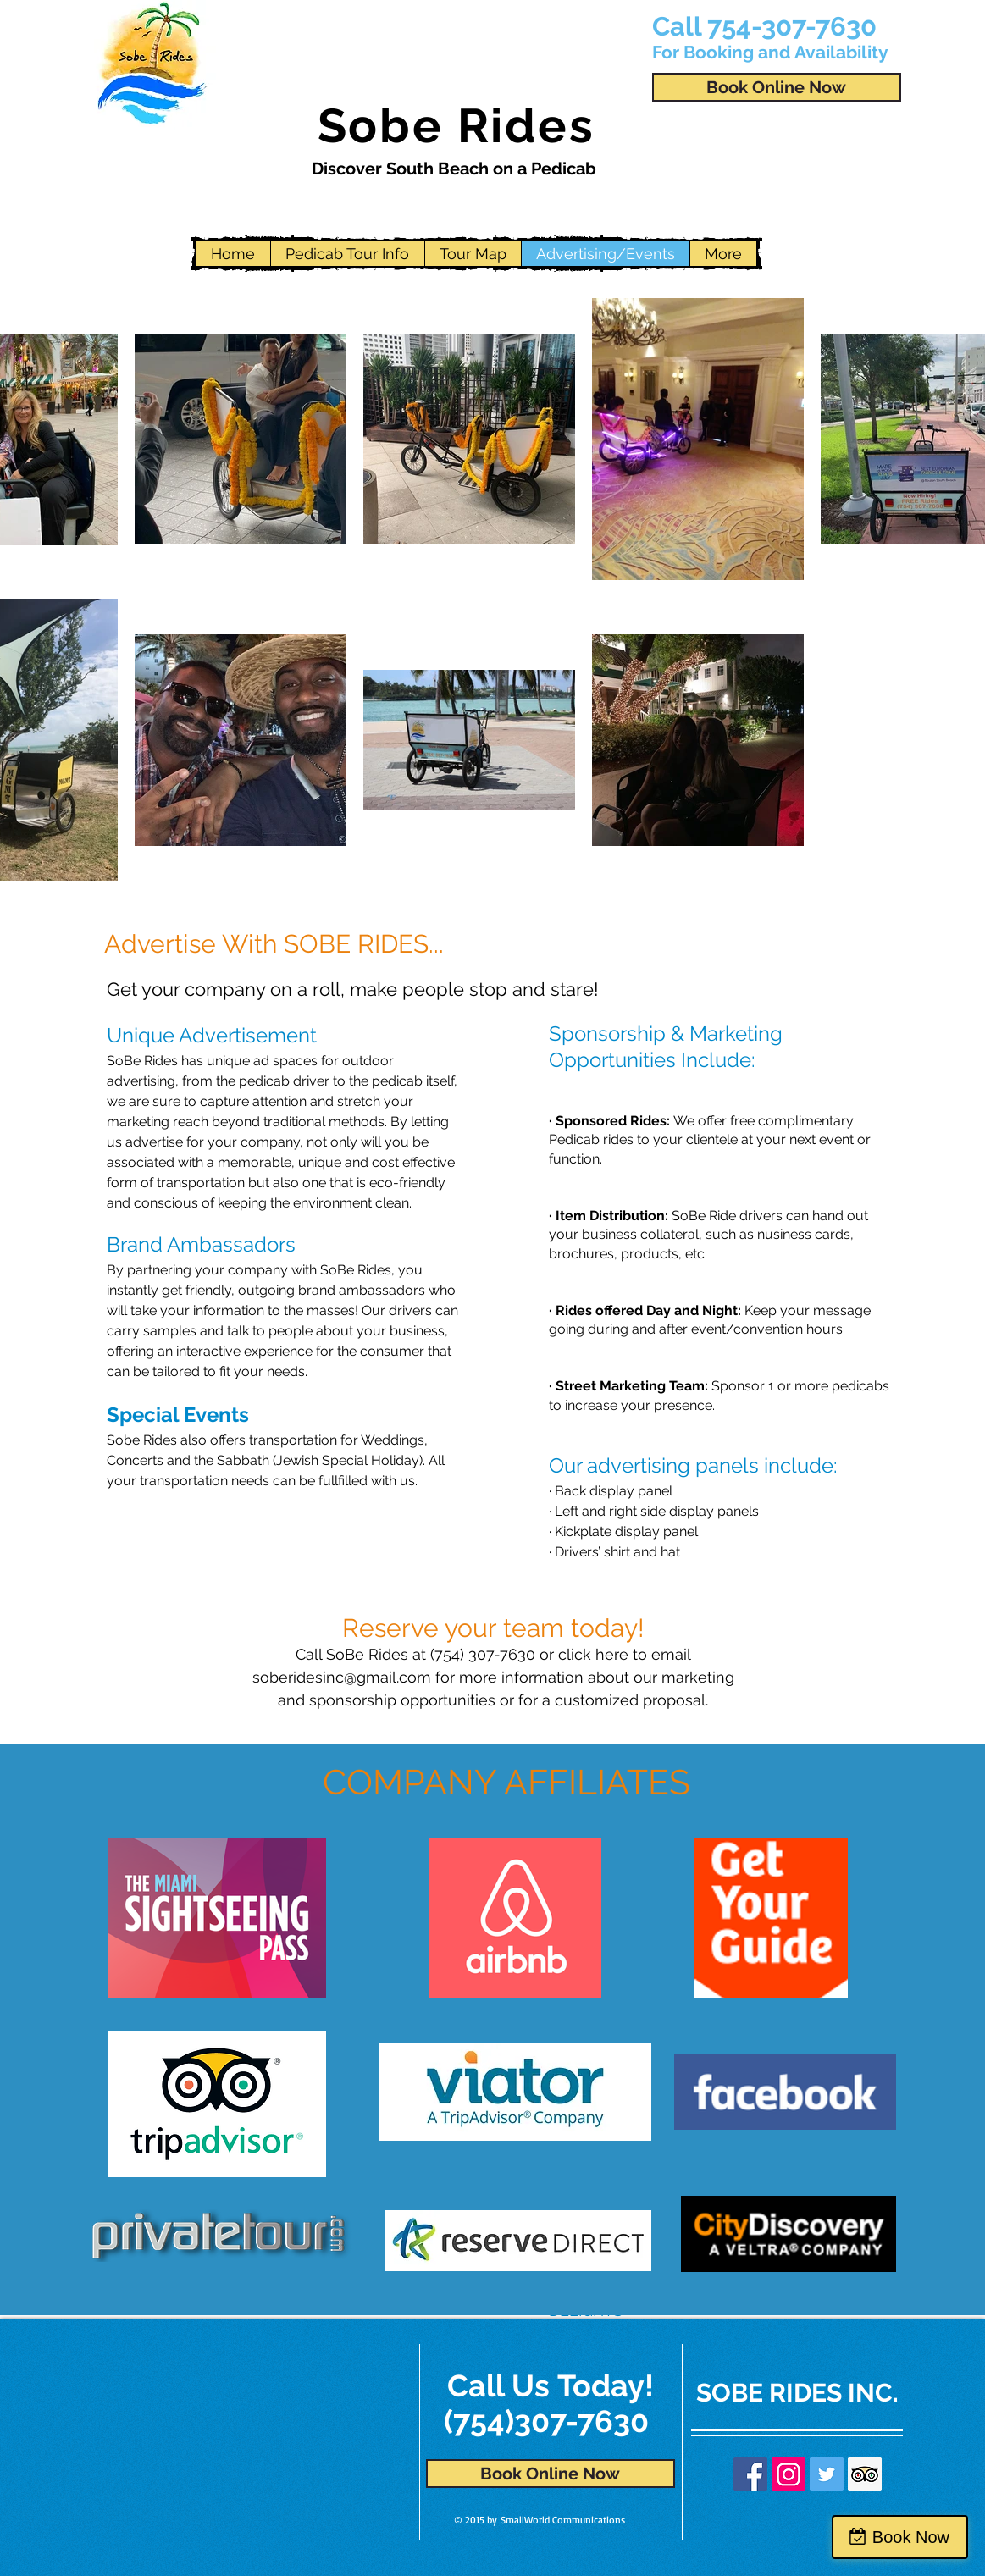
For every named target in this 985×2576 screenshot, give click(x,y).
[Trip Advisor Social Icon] (865, 2474)
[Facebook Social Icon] (750, 2474)
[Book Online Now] (776, 87)
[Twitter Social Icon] (827, 2474)
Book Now (910, 2537)
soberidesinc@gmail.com (341, 1677)
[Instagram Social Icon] (788, 2474)
